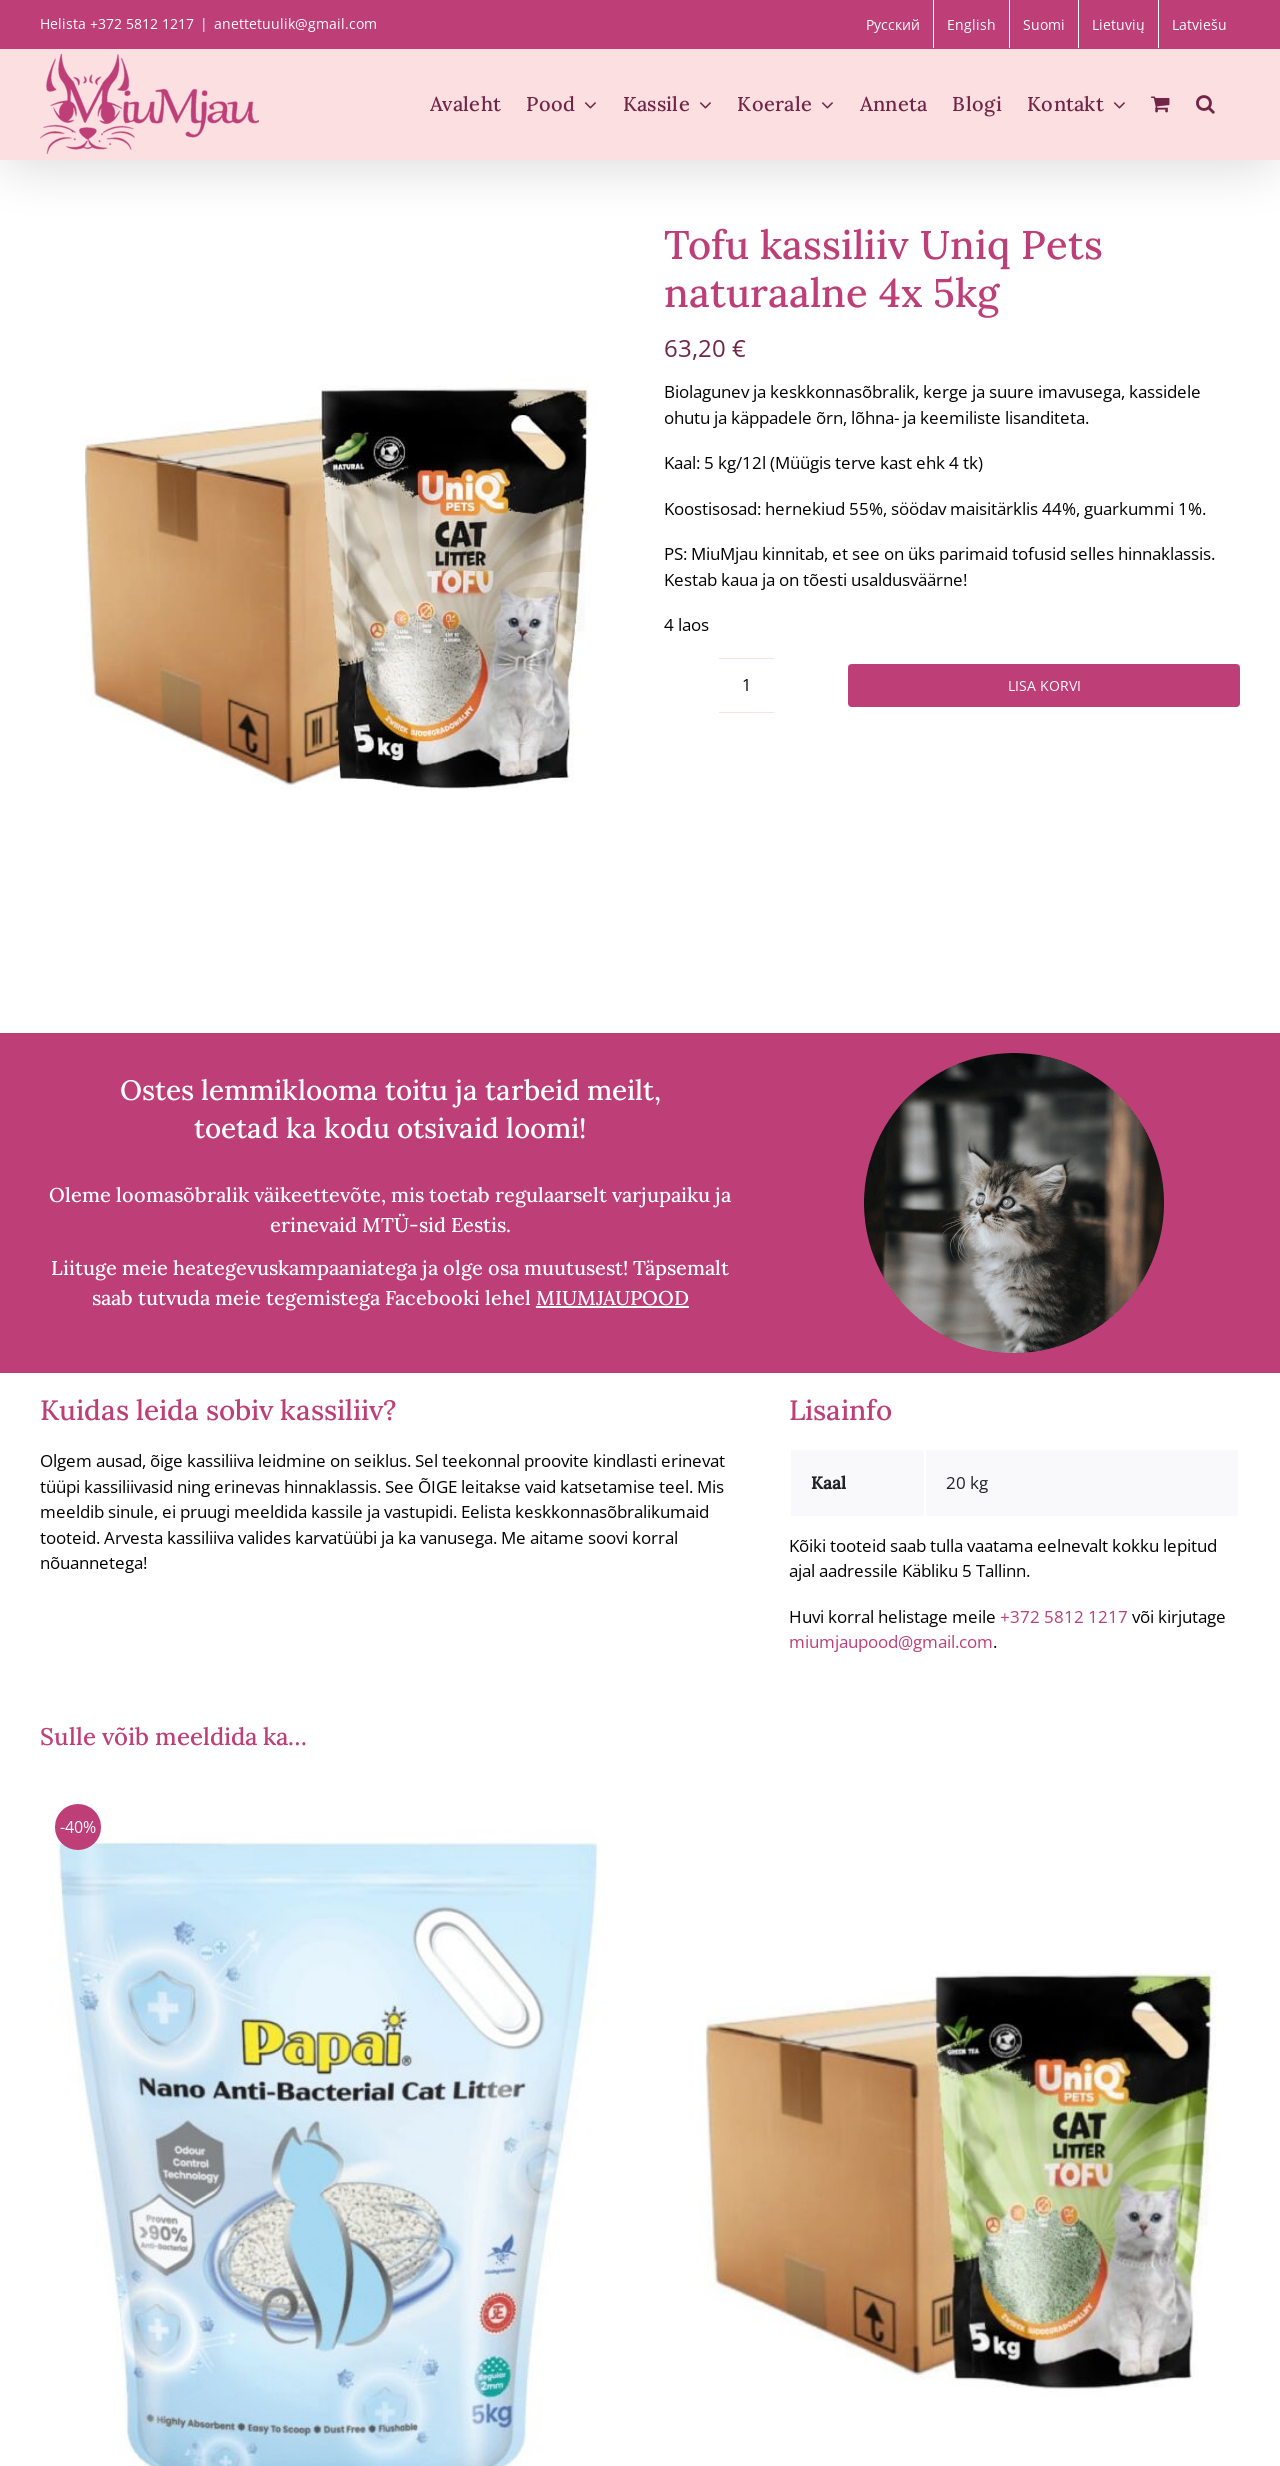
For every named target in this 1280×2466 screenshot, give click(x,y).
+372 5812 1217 (1064, 1616)
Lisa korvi (1044, 685)
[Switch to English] (971, 24)
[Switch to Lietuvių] (1118, 24)
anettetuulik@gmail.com (295, 23)
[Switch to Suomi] (1044, 24)
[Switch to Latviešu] (1199, 24)
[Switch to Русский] (893, 24)
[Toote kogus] (746, 685)
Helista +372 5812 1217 (117, 23)
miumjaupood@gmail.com (891, 1641)
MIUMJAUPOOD (612, 1297)
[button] (1205, 104)
